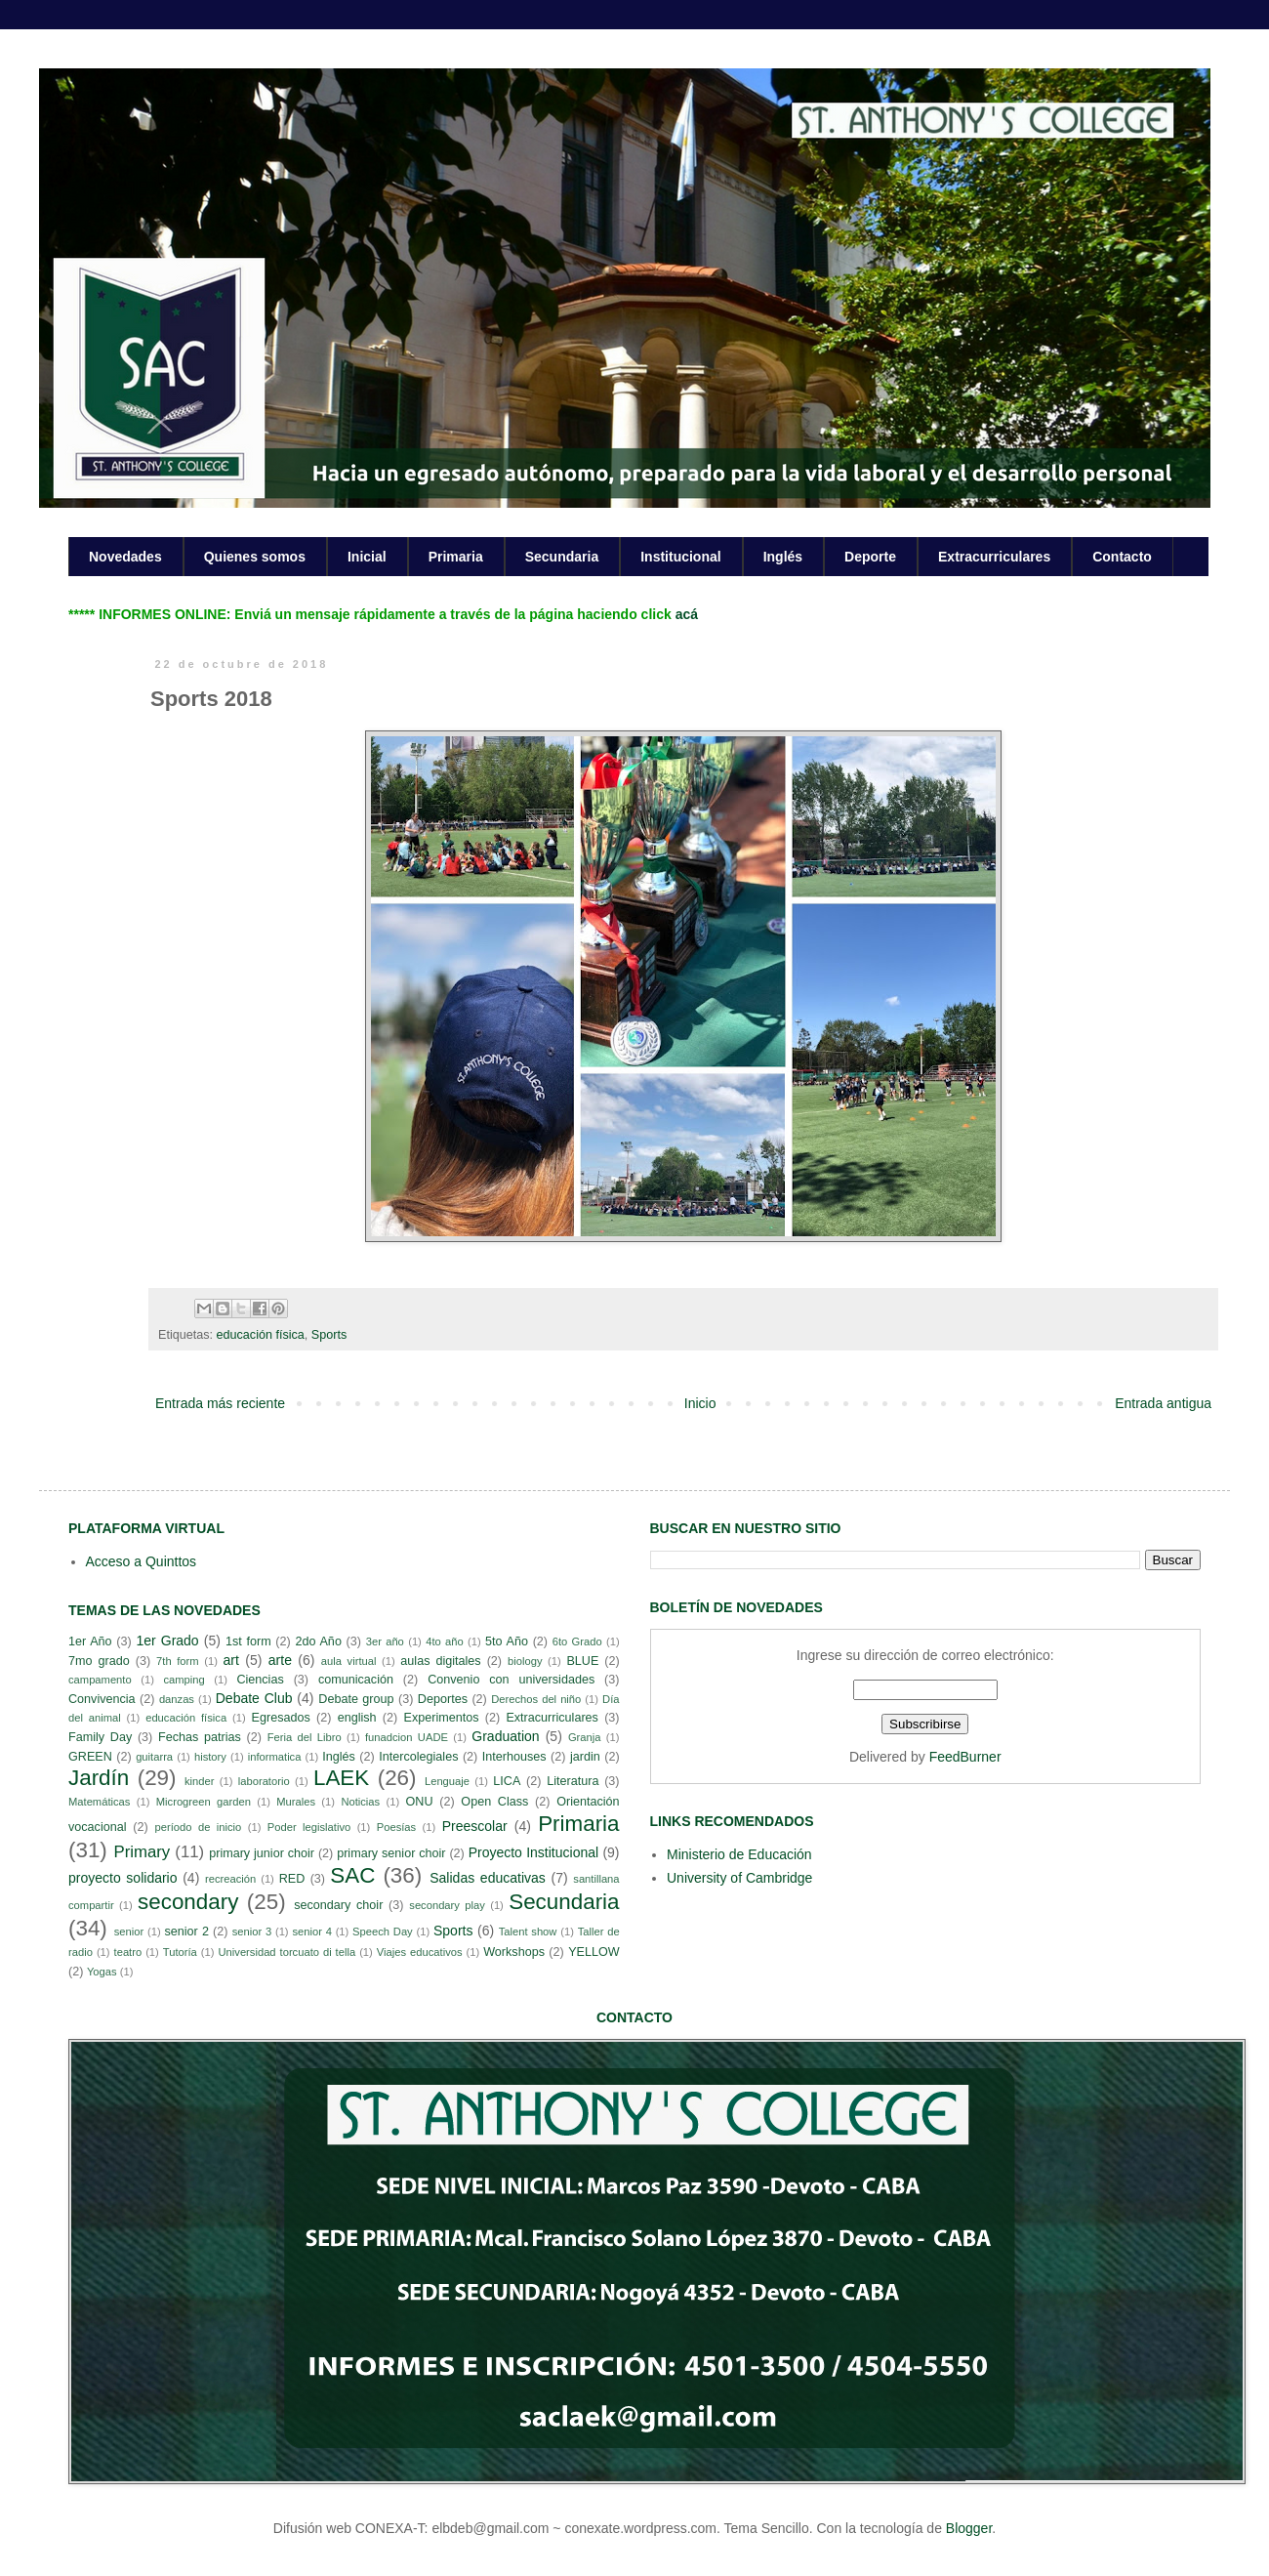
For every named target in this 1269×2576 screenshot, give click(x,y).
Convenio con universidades (511, 1679)
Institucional (680, 556)
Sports (329, 1335)
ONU (419, 1801)
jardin (585, 1757)
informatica (275, 1757)
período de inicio (198, 1827)
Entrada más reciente (220, 1403)
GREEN (90, 1757)
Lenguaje (447, 1781)
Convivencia (102, 1699)
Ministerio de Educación (739, 1854)
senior (128, 1931)
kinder (199, 1781)
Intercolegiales (418, 1757)
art (231, 1660)
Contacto (1122, 556)
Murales (295, 1801)
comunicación (355, 1679)
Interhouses (514, 1757)
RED (292, 1879)
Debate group (355, 1699)
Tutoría (180, 1952)
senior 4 (311, 1931)
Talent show (528, 1931)
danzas (176, 1699)
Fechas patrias (199, 1737)
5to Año (506, 1641)
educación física (261, 1335)
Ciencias (259, 1679)
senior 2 (186, 1931)
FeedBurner (965, 1757)
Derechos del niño (536, 1699)
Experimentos (441, 1717)
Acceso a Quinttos (141, 1561)
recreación (230, 1879)
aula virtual (349, 1661)
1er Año (90, 1641)
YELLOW (594, 1952)
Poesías (396, 1827)
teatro (128, 1952)
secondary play (447, 1905)
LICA (506, 1781)
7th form (177, 1661)
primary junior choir (261, 1853)
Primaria (456, 556)
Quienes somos (255, 556)
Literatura (572, 1781)
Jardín (98, 1778)
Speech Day (382, 1931)
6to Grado (577, 1641)
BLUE (582, 1661)
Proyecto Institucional (533, 1852)
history (210, 1757)
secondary (188, 1902)
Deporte (870, 556)
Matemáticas (99, 1801)
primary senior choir (391, 1853)
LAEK (341, 1778)
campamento (100, 1679)
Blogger (969, 2528)
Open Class (494, 1801)
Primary (141, 1852)
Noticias (360, 1801)
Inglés (782, 556)
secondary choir (338, 1905)
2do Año (318, 1641)
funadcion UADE (406, 1737)
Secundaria (561, 556)
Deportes (443, 1699)
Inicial (367, 556)
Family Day (100, 1737)
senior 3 (251, 1931)
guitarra (154, 1757)
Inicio (700, 1403)
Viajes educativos (420, 1952)
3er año (385, 1641)
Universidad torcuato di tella (287, 1952)
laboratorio (264, 1781)
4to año (445, 1641)
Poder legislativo (308, 1827)
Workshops (514, 1952)
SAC (352, 1875)
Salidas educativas (488, 1878)
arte (280, 1660)
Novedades (125, 556)
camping (183, 1679)
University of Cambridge (739, 1878)
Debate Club (254, 1698)
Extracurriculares (994, 556)
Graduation (505, 1736)
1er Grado (167, 1640)
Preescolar (475, 1826)
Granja (584, 1737)
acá (686, 614)
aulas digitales (440, 1661)
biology (525, 1661)
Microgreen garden (203, 1801)
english (357, 1717)
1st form (248, 1641)
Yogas (102, 1971)
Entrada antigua (1163, 1403)
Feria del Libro (304, 1737)
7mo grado (99, 1661)
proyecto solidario (123, 1878)
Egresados (281, 1717)
